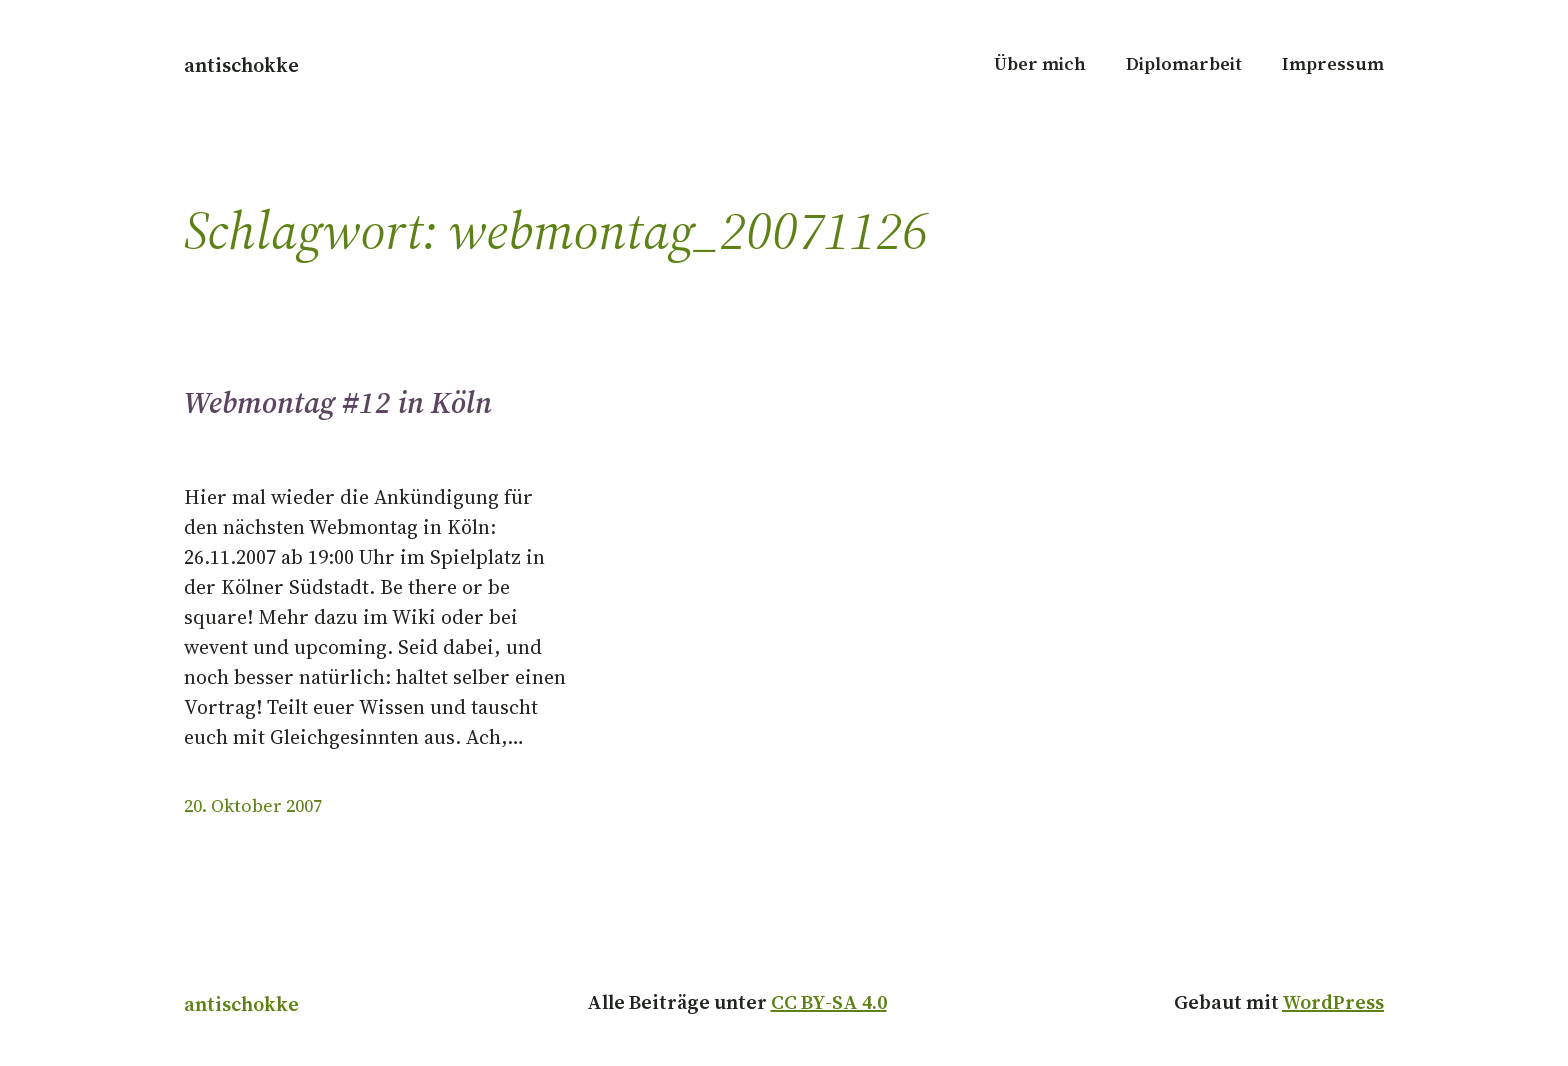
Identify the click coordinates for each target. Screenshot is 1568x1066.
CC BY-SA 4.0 (829, 1002)
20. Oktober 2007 (253, 805)
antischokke (241, 65)
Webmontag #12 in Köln (338, 402)
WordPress (1333, 1002)
